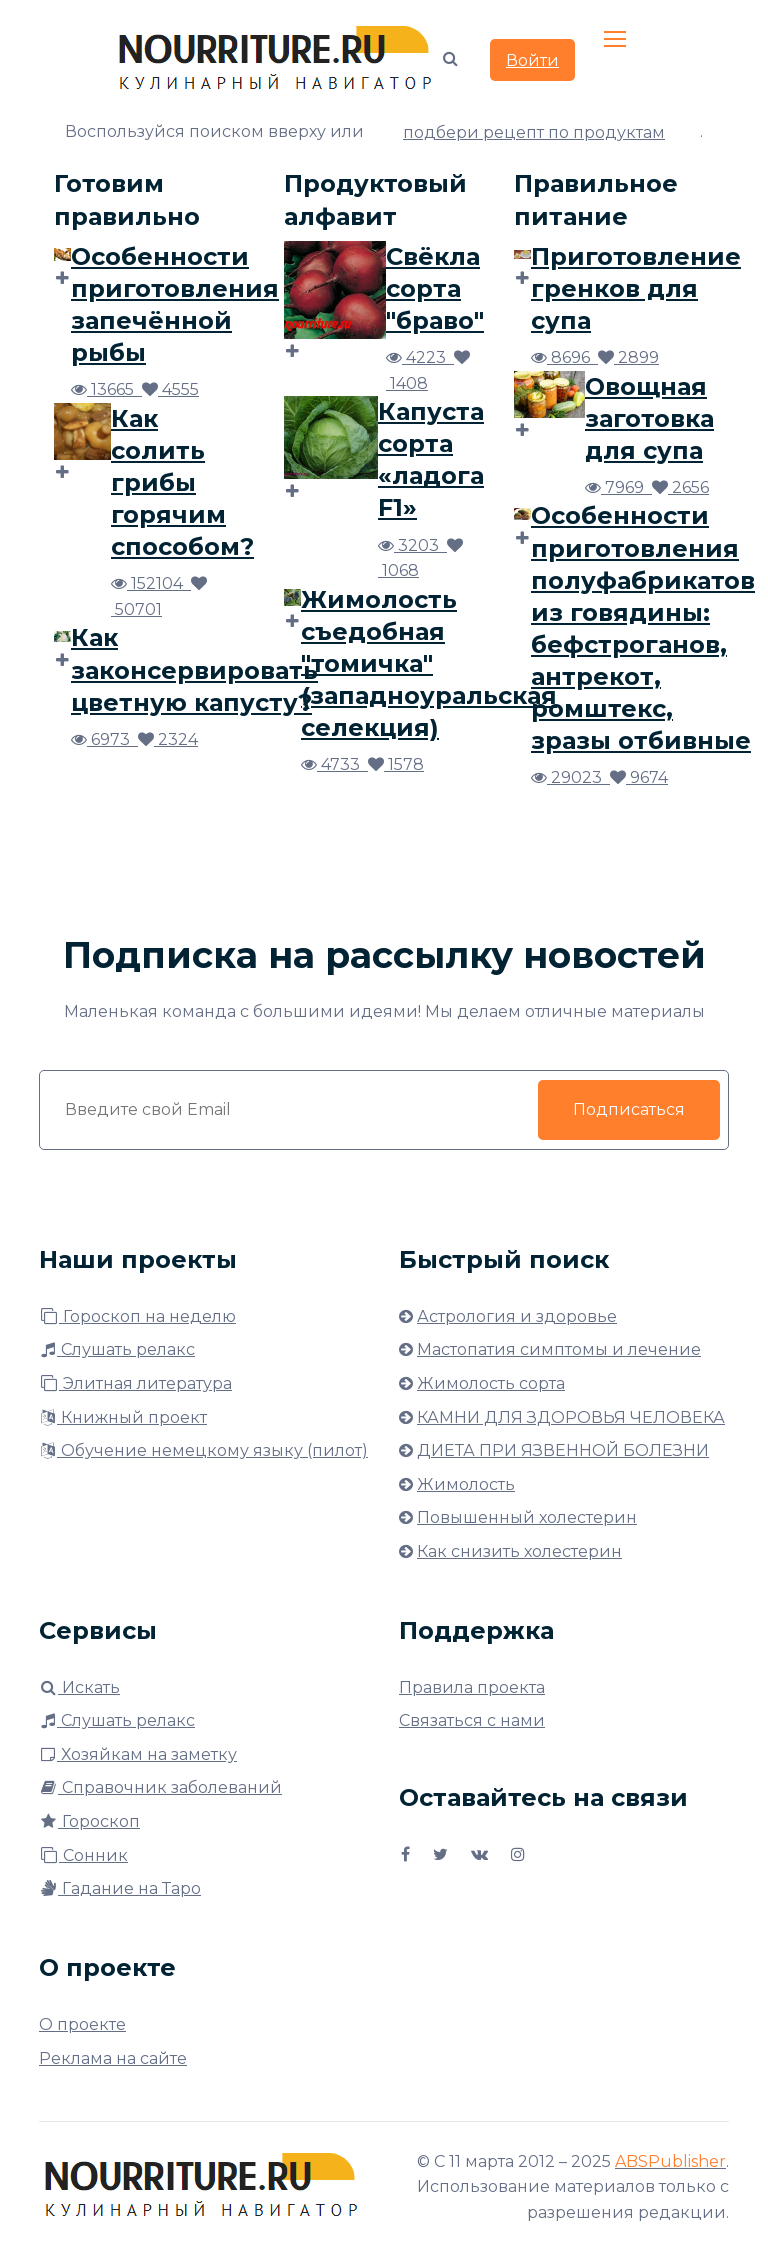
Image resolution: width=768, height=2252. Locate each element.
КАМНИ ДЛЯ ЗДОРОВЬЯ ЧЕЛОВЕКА (571, 1417)
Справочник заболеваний (160, 1787)
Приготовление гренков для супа (636, 288)
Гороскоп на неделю (137, 1316)
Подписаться (629, 1109)
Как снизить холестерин (519, 1551)
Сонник (83, 1855)
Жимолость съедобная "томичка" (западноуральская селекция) (429, 663)
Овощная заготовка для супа (649, 418)
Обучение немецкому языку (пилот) (203, 1450)
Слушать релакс (117, 1349)
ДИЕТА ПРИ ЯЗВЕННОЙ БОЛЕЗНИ (563, 1450)
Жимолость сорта (491, 1383)
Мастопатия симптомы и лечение (559, 1349)
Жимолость (466, 1484)
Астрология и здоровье (517, 1316)
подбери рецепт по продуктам (534, 132)
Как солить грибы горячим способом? (182, 482)
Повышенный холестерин (527, 1517)
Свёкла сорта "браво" (435, 288)
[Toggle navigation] (617, 40)
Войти (532, 60)
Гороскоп (89, 1821)
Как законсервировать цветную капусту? (194, 669)
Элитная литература (135, 1383)
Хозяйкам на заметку (138, 1754)
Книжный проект (123, 1417)
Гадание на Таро (120, 1888)
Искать (79, 1687)
